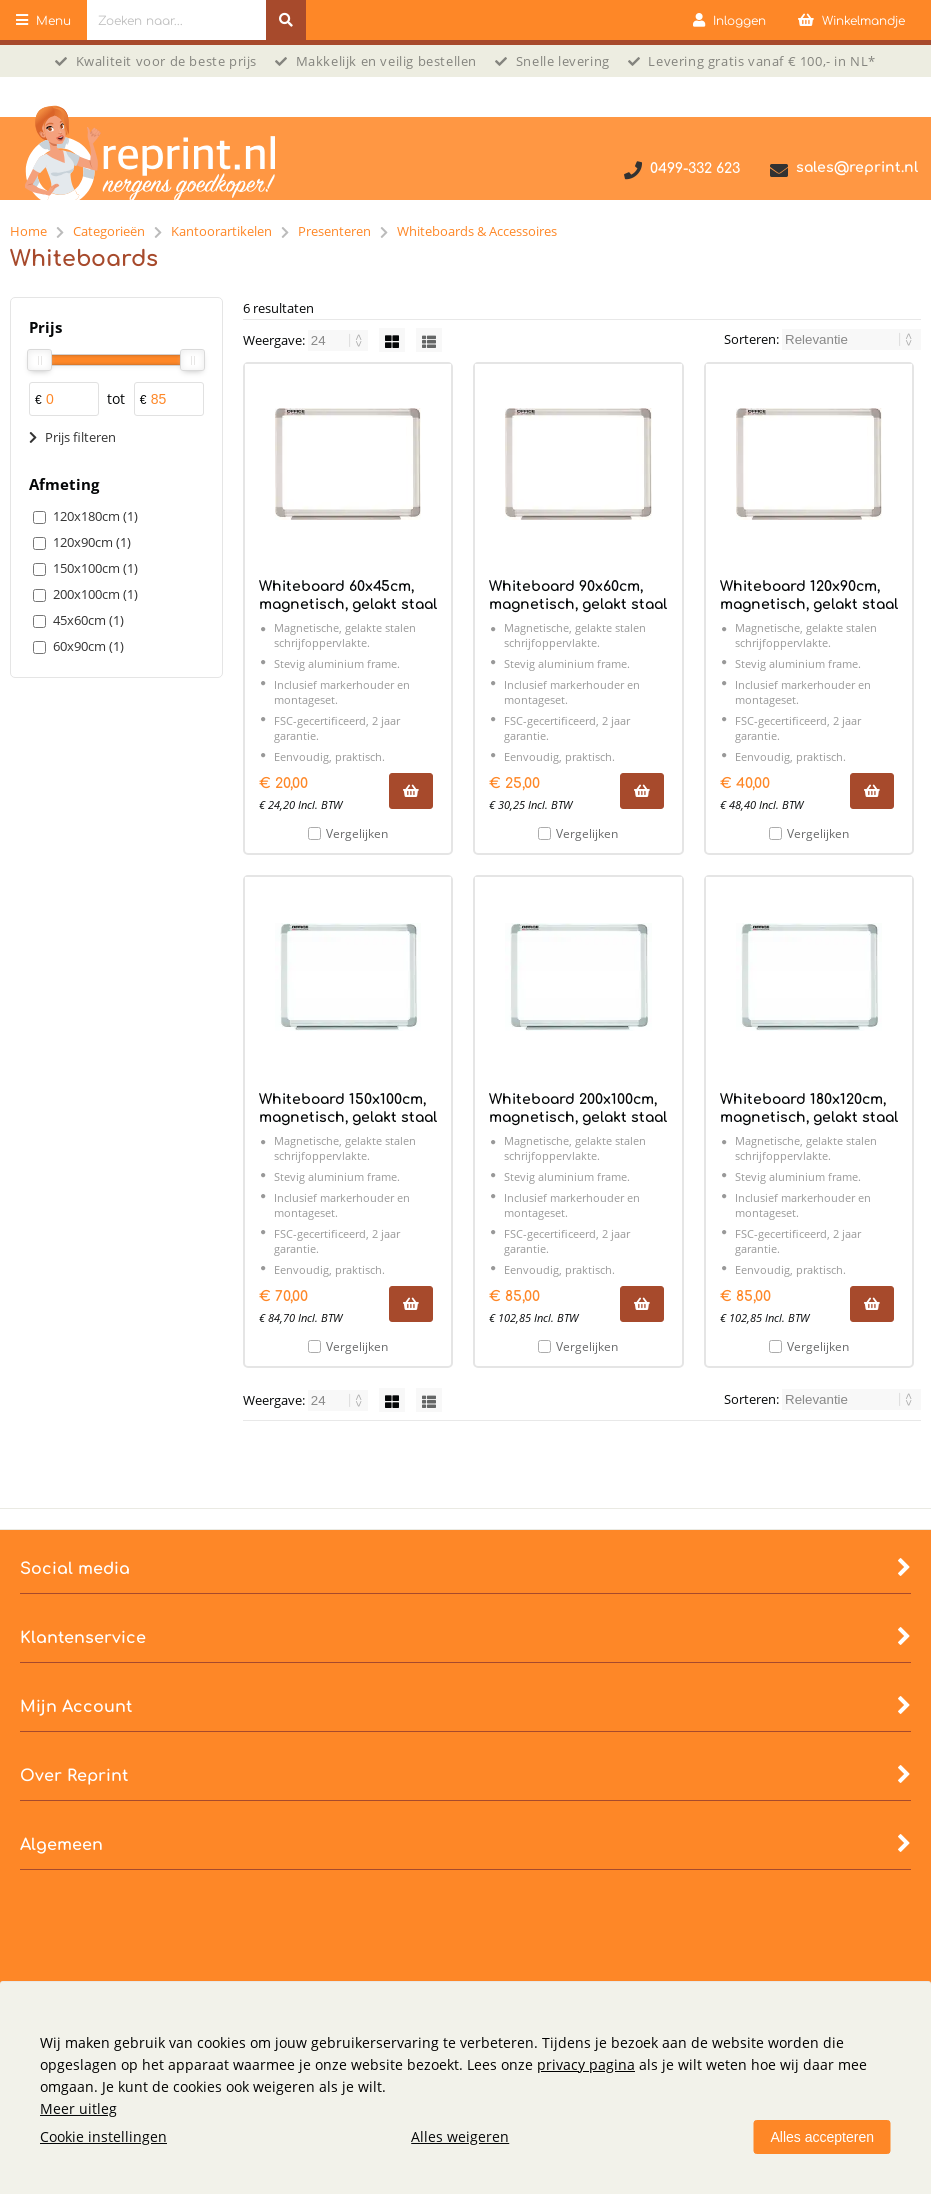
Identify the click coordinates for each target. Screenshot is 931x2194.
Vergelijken (357, 833)
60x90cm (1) (88, 646)
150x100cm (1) (95, 568)
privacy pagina (586, 2064)
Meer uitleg (78, 2108)
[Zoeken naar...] (286, 20)
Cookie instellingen (103, 2136)
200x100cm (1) (95, 594)
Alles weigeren (460, 2136)
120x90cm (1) (92, 542)
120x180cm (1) (95, 516)
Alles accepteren (822, 2137)
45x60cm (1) (88, 620)
